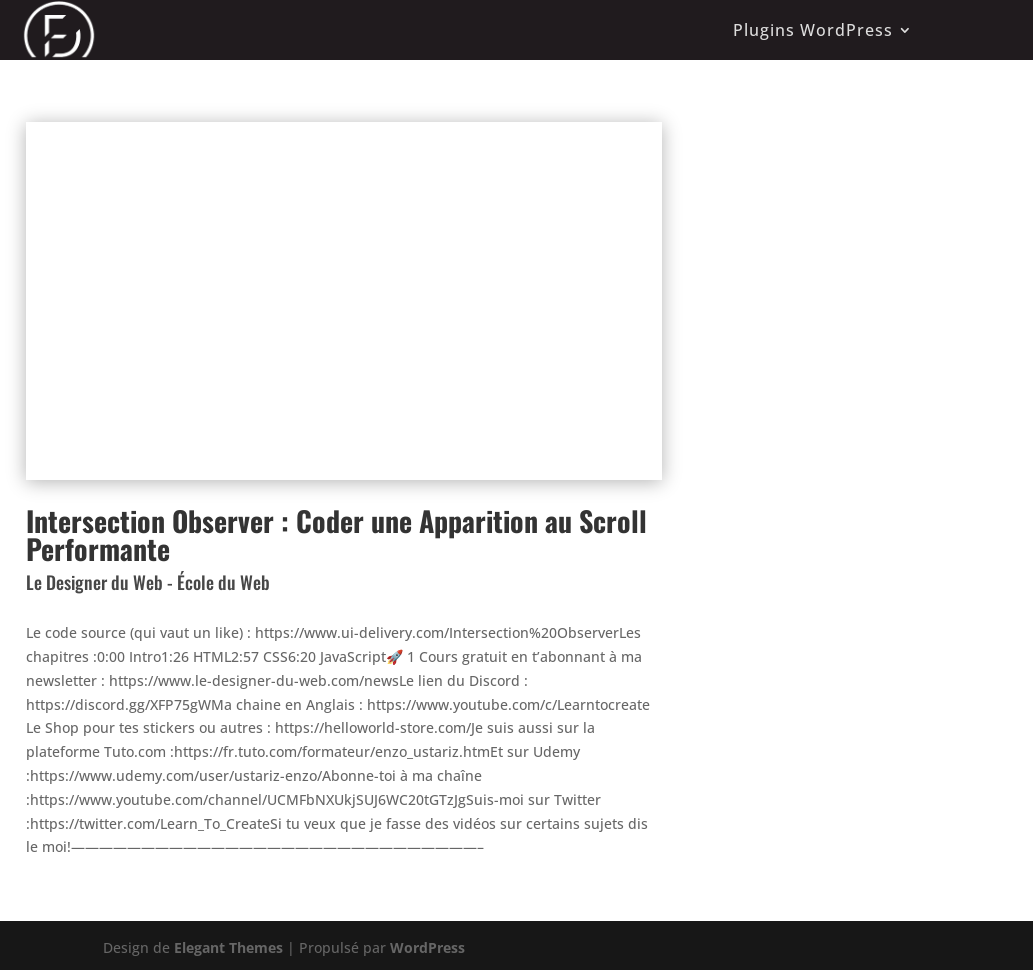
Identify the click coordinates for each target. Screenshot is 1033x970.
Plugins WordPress (813, 30)
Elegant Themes (228, 947)
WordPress (427, 947)
